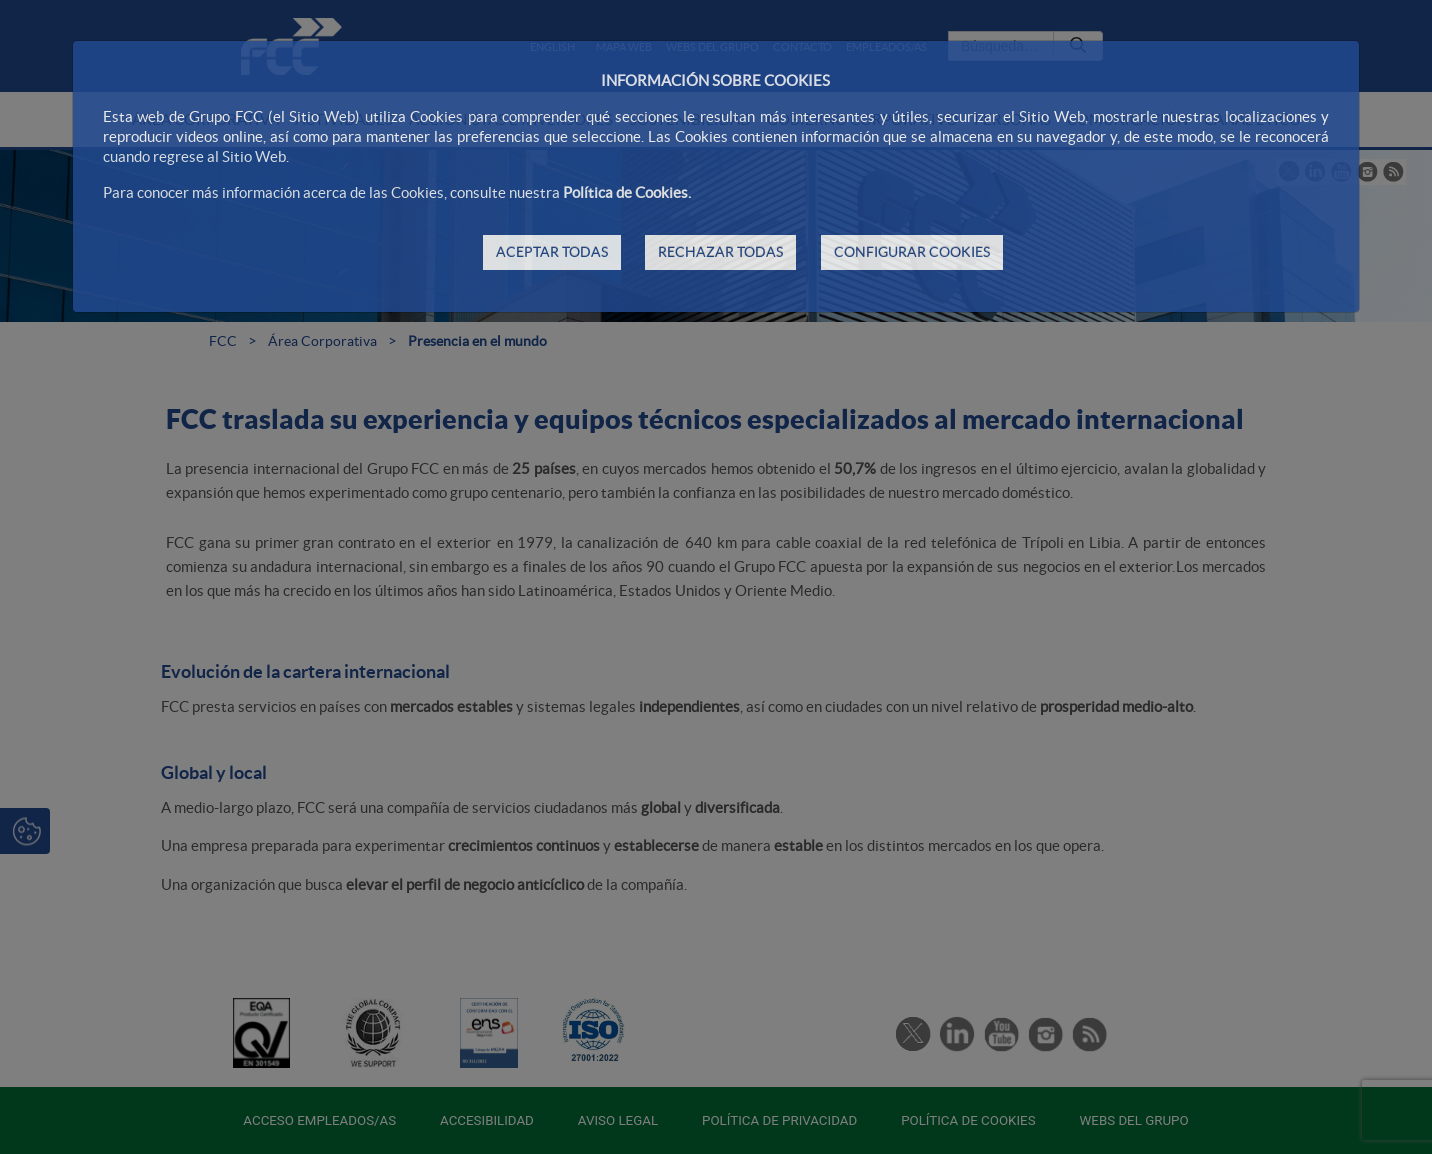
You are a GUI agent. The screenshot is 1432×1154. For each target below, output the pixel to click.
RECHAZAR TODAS (720, 252)
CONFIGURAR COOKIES (912, 252)
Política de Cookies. (627, 192)
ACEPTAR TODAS (552, 252)
